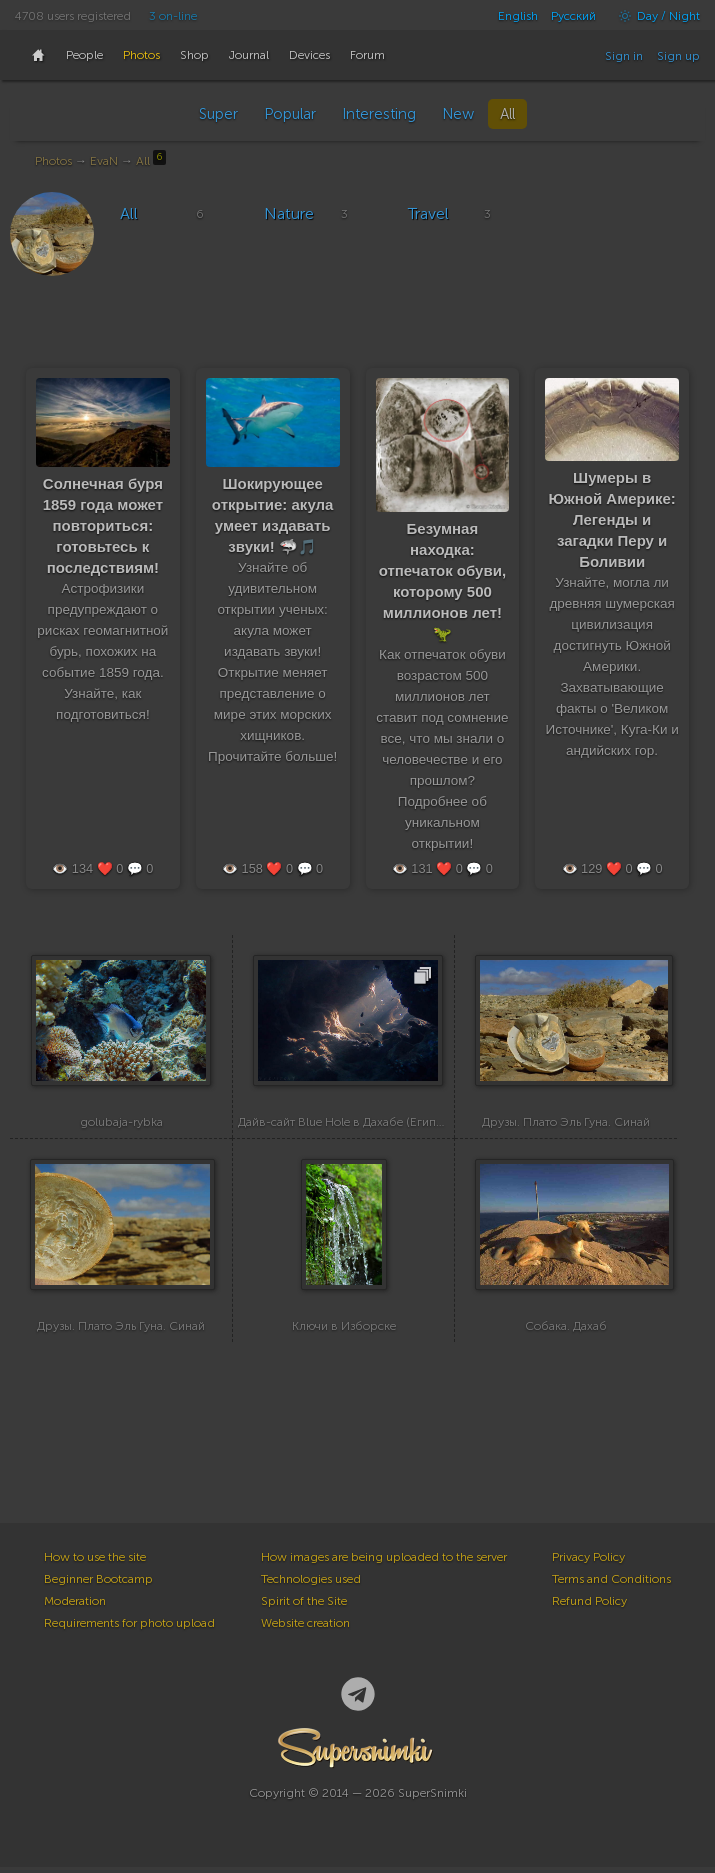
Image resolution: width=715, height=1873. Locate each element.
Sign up (678, 56)
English (518, 16)
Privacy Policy (588, 1563)
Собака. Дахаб (566, 1331)
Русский (573, 16)
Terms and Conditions (611, 1585)
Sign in (624, 56)
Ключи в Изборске (344, 1332)
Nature (289, 213)
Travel (428, 213)
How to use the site (95, 1563)
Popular (290, 114)
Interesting (379, 114)
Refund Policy (589, 1607)
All (507, 114)
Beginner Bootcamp (98, 1585)
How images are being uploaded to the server (384, 1563)
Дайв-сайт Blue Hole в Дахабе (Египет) (344, 1125)
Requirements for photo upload (129, 1629)
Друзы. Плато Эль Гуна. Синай (566, 1125)
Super (218, 114)
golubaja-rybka (121, 1125)
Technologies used (311, 1585)
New (458, 114)
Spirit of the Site (304, 1607)
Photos (53, 161)
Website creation (305, 1629)
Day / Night (654, 16)
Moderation (75, 1607)
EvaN (104, 161)
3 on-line (173, 16)
